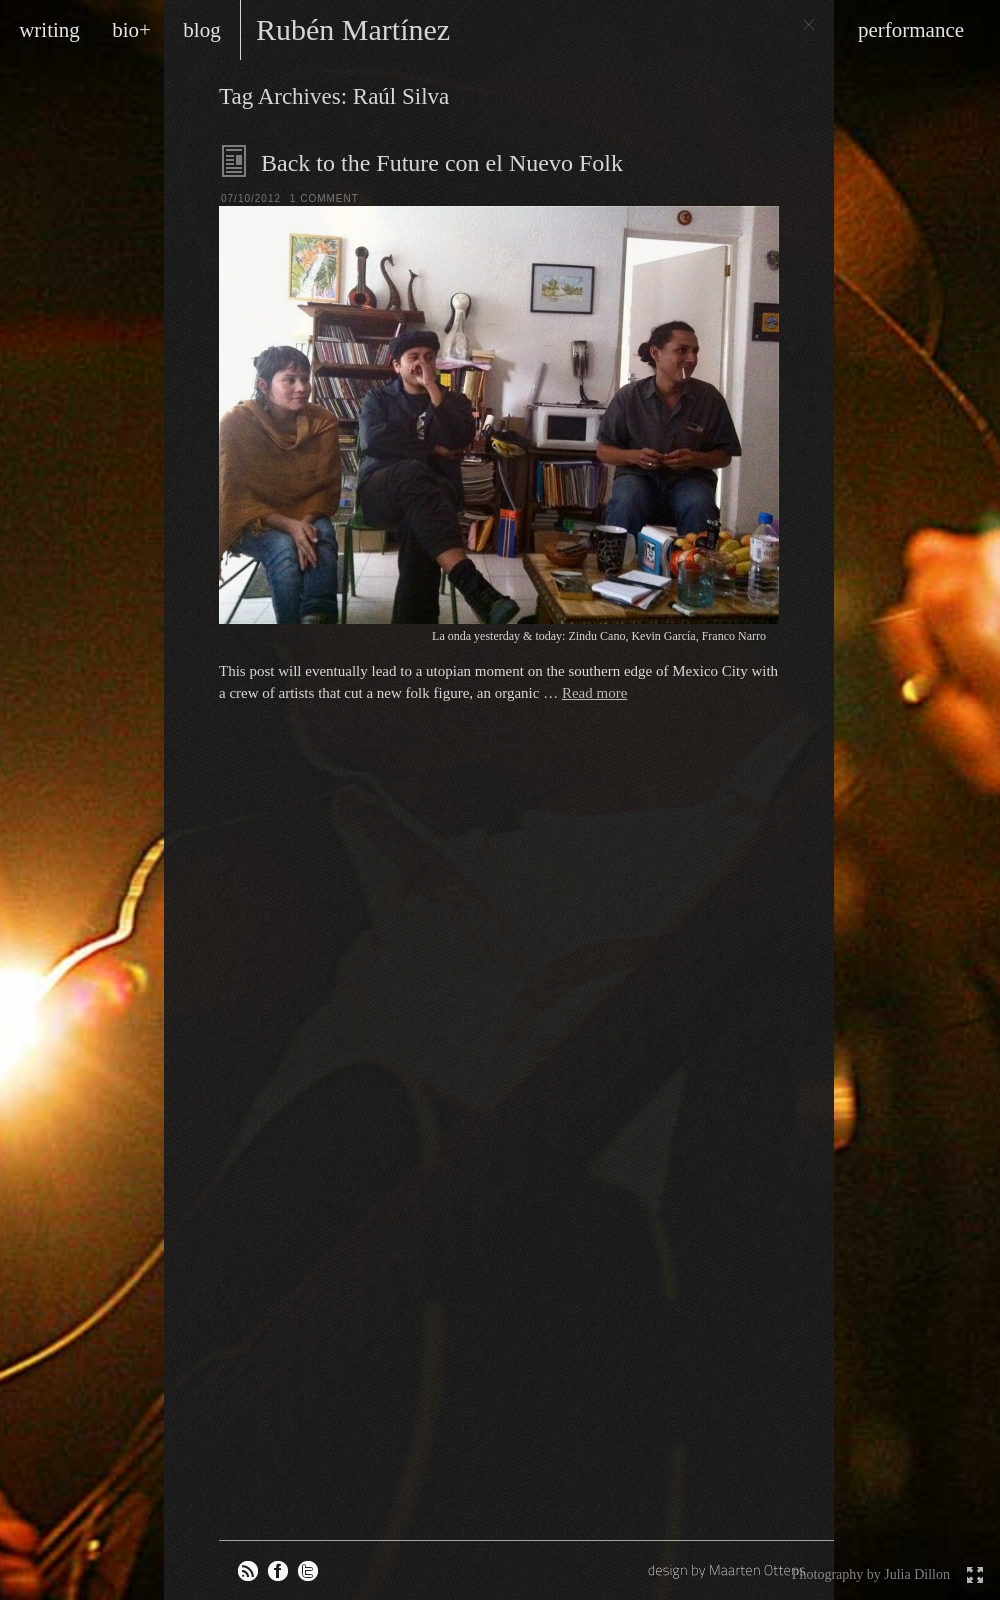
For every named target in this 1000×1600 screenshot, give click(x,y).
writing (49, 30)
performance (911, 30)
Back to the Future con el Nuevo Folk (442, 163)
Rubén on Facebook (278, 1571)
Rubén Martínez (353, 29)
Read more (594, 693)
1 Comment (324, 198)
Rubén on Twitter (308, 1571)
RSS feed (248, 1571)
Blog (235, 161)
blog (201, 30)
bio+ (131, 30)
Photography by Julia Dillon (871, 1574)
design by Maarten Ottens (729, 1570)
